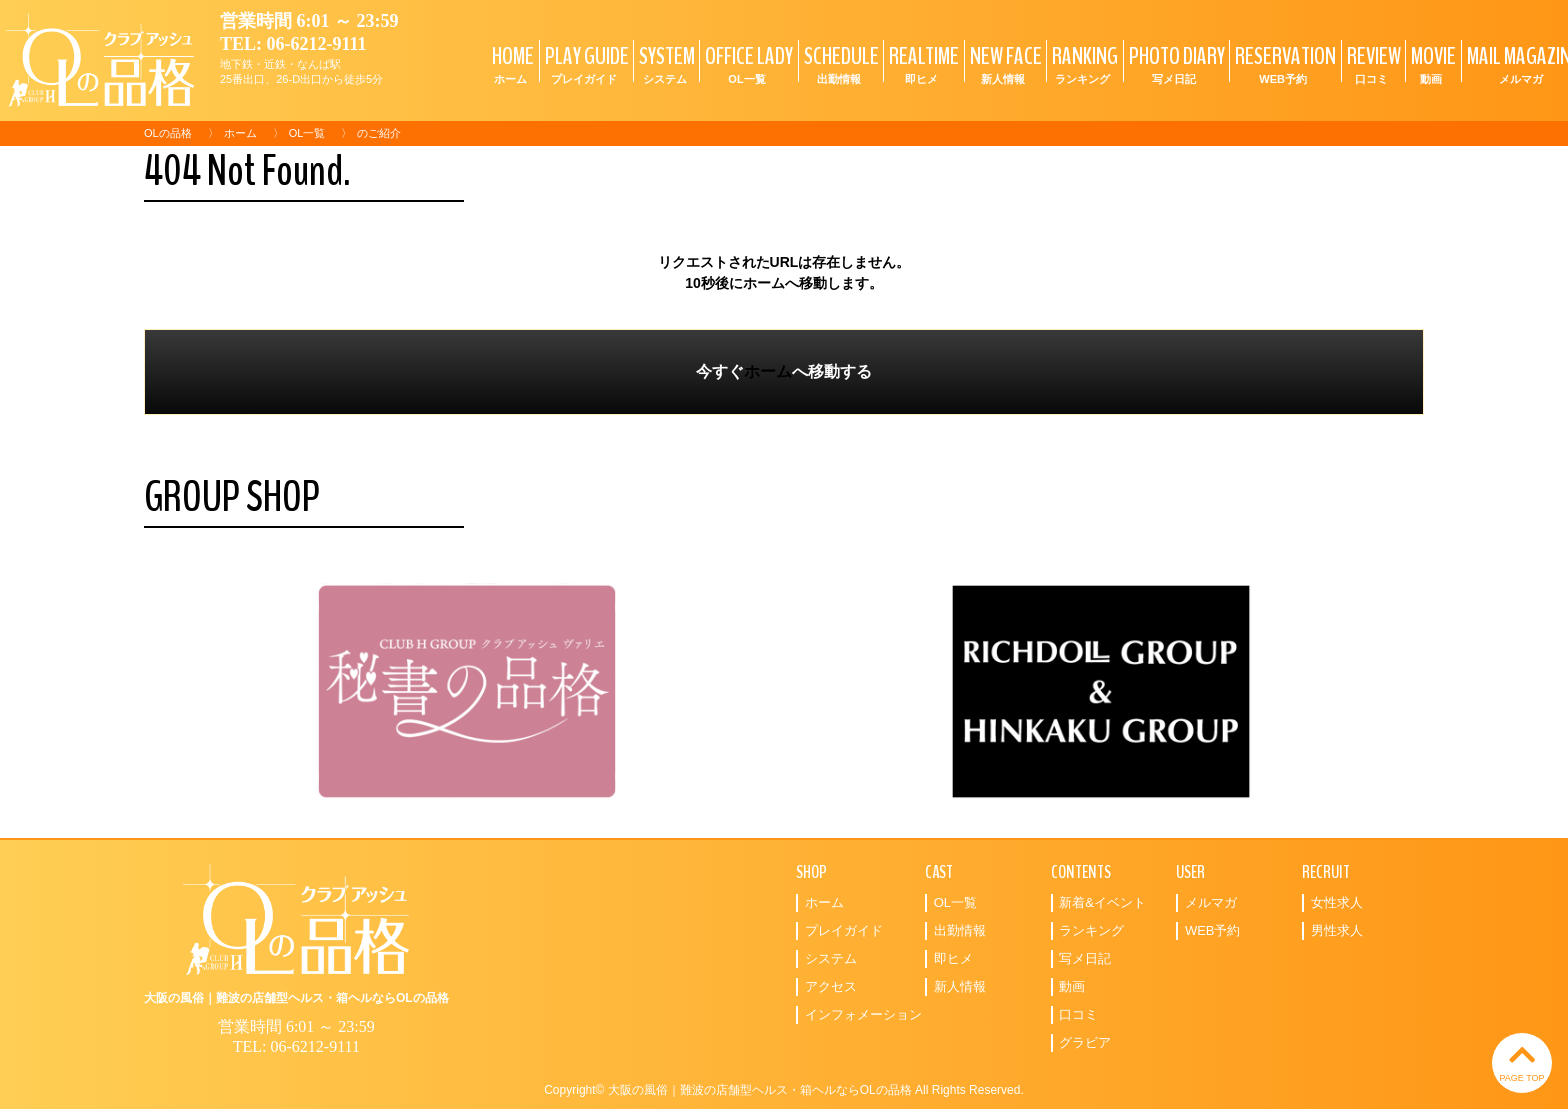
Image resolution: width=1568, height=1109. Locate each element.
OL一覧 (307, 133)
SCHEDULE (839, 63)
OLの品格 (168, 133)
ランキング (1091, 930)
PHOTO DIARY (1174, 63)
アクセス (831, 986)
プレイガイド (844, 930)
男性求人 (1337, 930)
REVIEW (1371, 63)
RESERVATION (1283, 63)
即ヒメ (953, 958)
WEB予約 (1213, 930)
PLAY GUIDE (584, 63)
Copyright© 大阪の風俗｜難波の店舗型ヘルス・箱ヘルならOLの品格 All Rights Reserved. (784, 1090)
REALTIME (921, 63)
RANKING (1082, 63)
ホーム (240, 133)
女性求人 (1337, 902)
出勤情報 (960, 930)
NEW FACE (1003, 63)
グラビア (1085, 1042)
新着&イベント (1102, 902)
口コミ (1078, 1014)
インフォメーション (863, 1014)
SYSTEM (664, 63)
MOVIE (1431, 63)
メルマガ (1211, 902)
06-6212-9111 (317, 44)
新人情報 (960, 986)
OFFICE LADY (746, 63)
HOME (510, 63)
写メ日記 (1085, 958)
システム (831, 958)
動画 (1072, 986)
